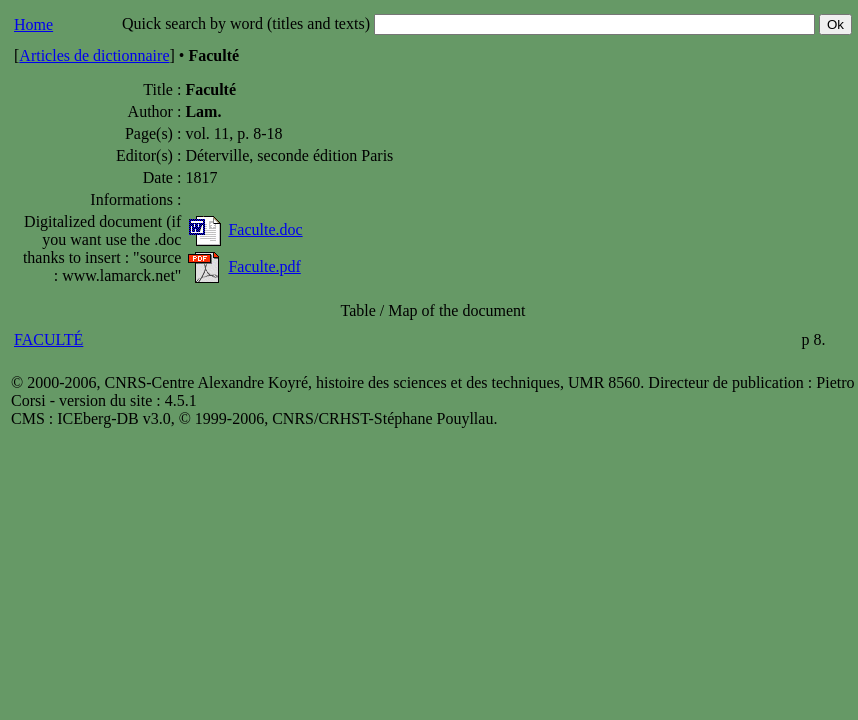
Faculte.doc (265, 229)
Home (33, 24)
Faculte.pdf (264, 266)
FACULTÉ (48, 339)
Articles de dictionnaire (94, 55)
